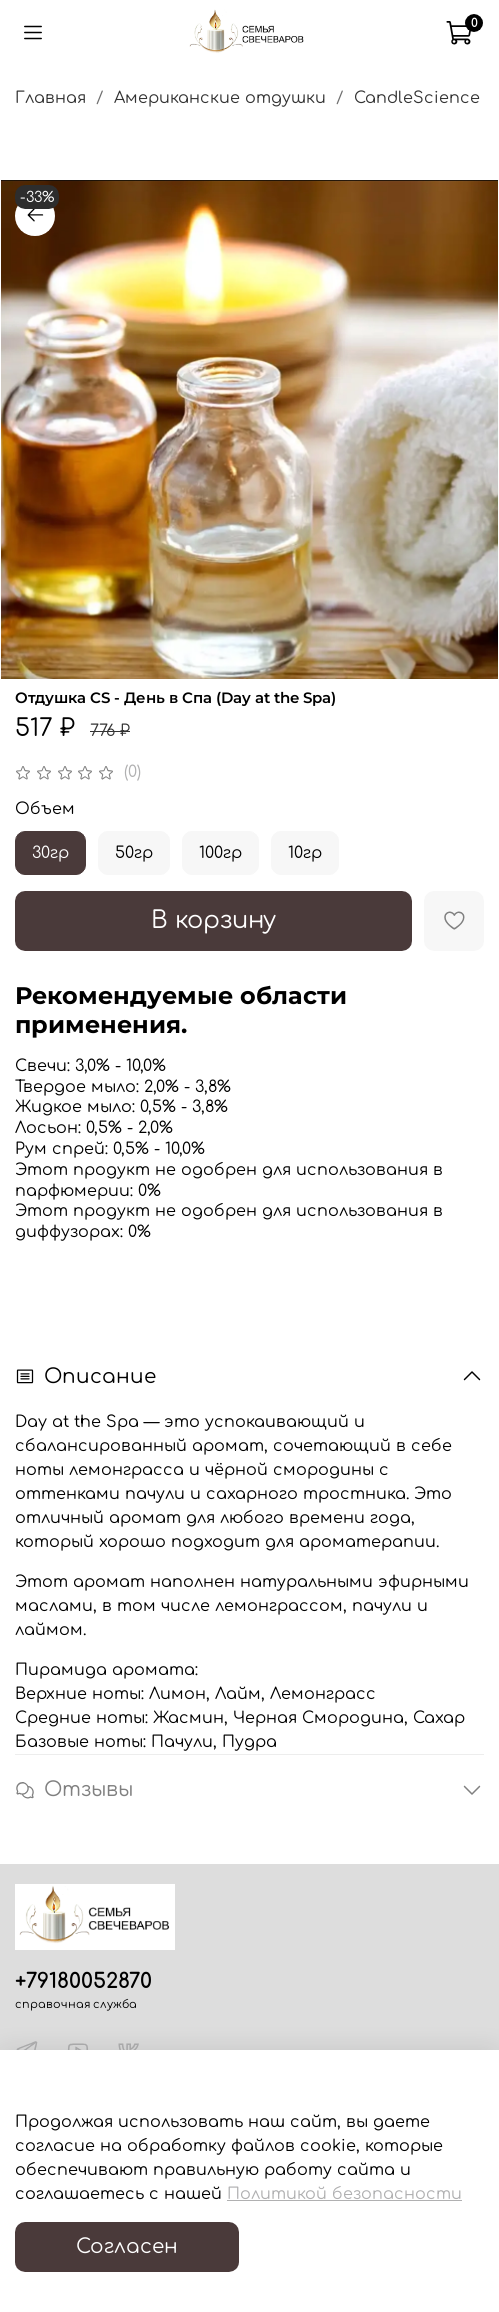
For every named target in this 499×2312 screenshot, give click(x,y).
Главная (50, 98)
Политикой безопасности (344, 2194)
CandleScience (417, 98)
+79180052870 (83, 1981)
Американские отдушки (220, 98)
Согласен (127, 2246)
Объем (45, 809)
